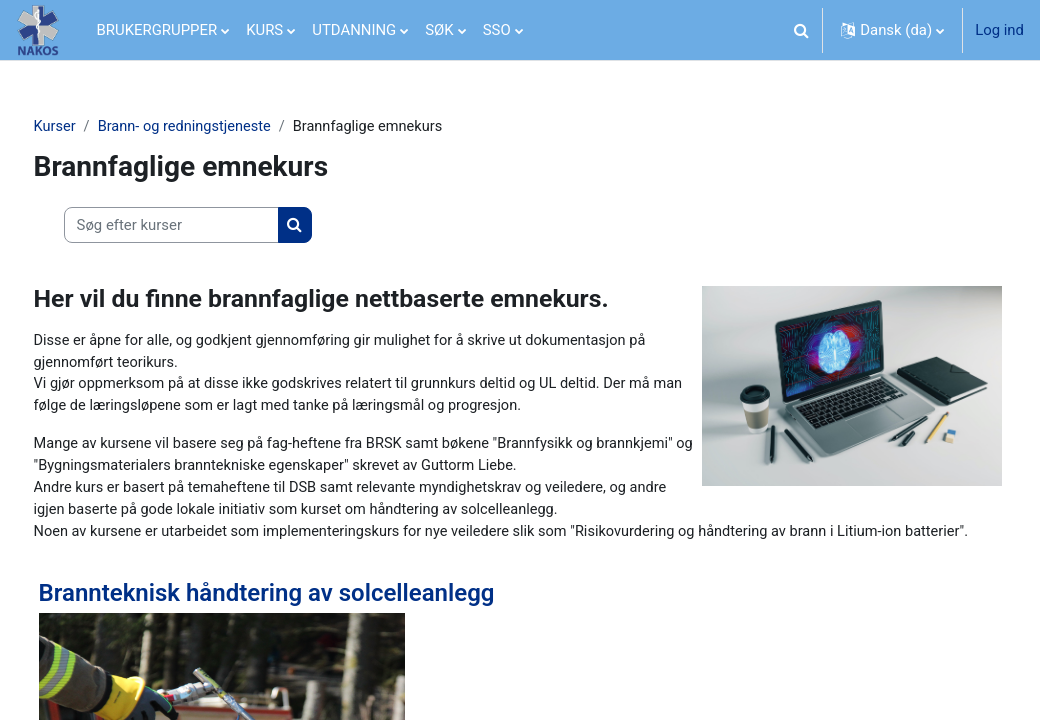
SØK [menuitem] (439, 30)
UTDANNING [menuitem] (354, 30)
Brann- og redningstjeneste (224, 127)
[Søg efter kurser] (208, 225)
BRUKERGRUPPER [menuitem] (157, 30)
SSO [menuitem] (497, 30)
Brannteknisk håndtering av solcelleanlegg (304, 643)
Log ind (999, 30)
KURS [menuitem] (264, 30)
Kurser (92, 127)
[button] (801, 30)
